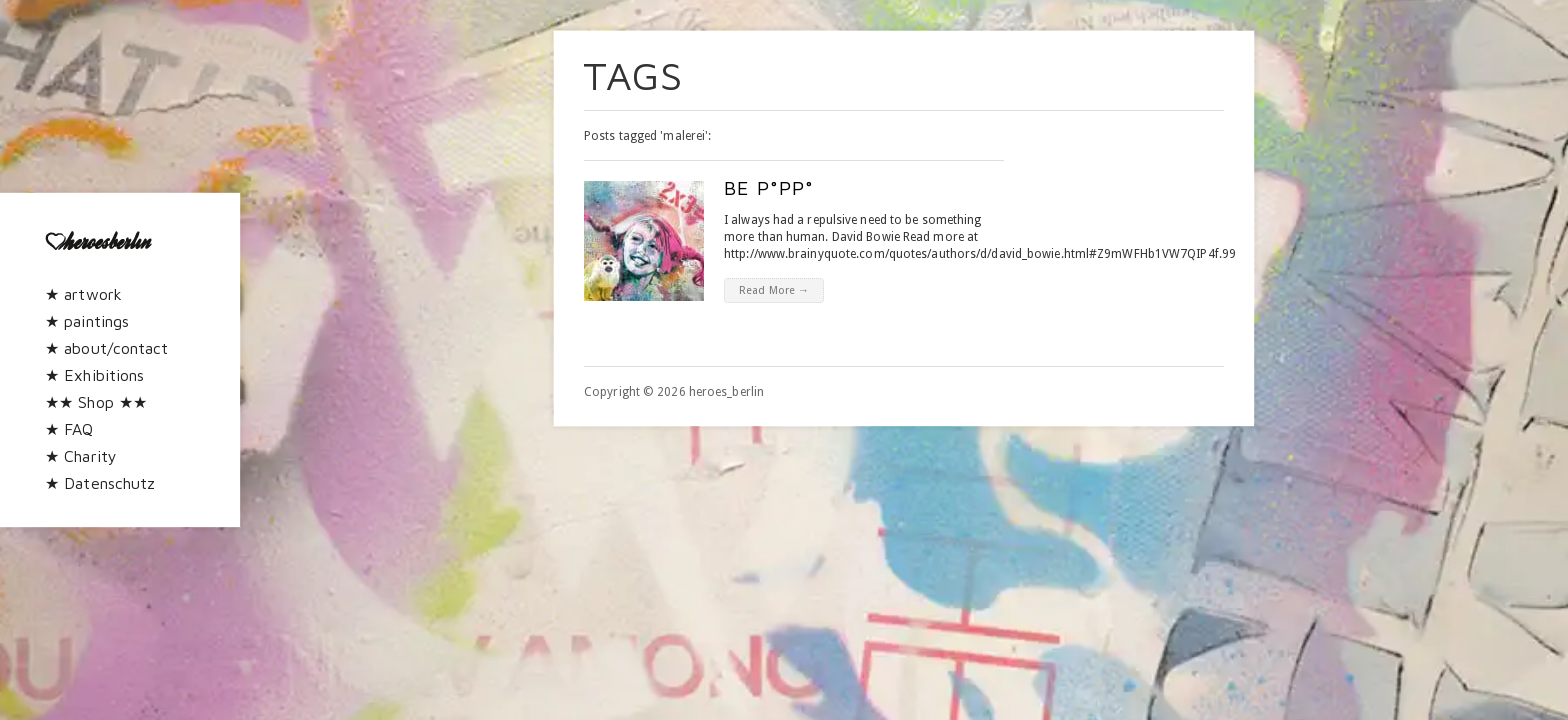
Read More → (774, 290)
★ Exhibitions (94, 375)
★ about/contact (107, 348)
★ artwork (83, 294)
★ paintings (87, 321)
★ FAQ (69, 429)
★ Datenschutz (100, 483)
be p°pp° (769, 187)
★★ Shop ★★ (96, 402)
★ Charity (81, 456)
